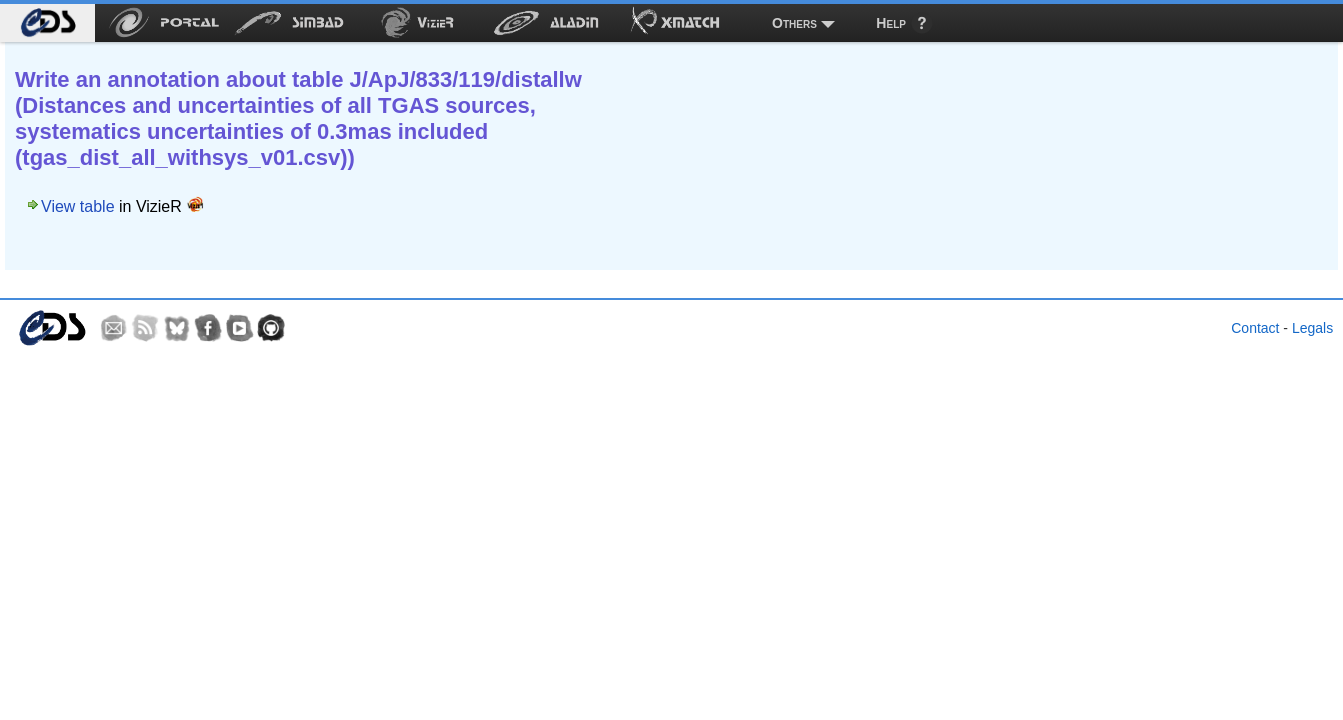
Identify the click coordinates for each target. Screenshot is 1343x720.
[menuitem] (47, 23)
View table (78, 206)
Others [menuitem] (794, 23)
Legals (1312, 328)
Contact (1255, 328)
